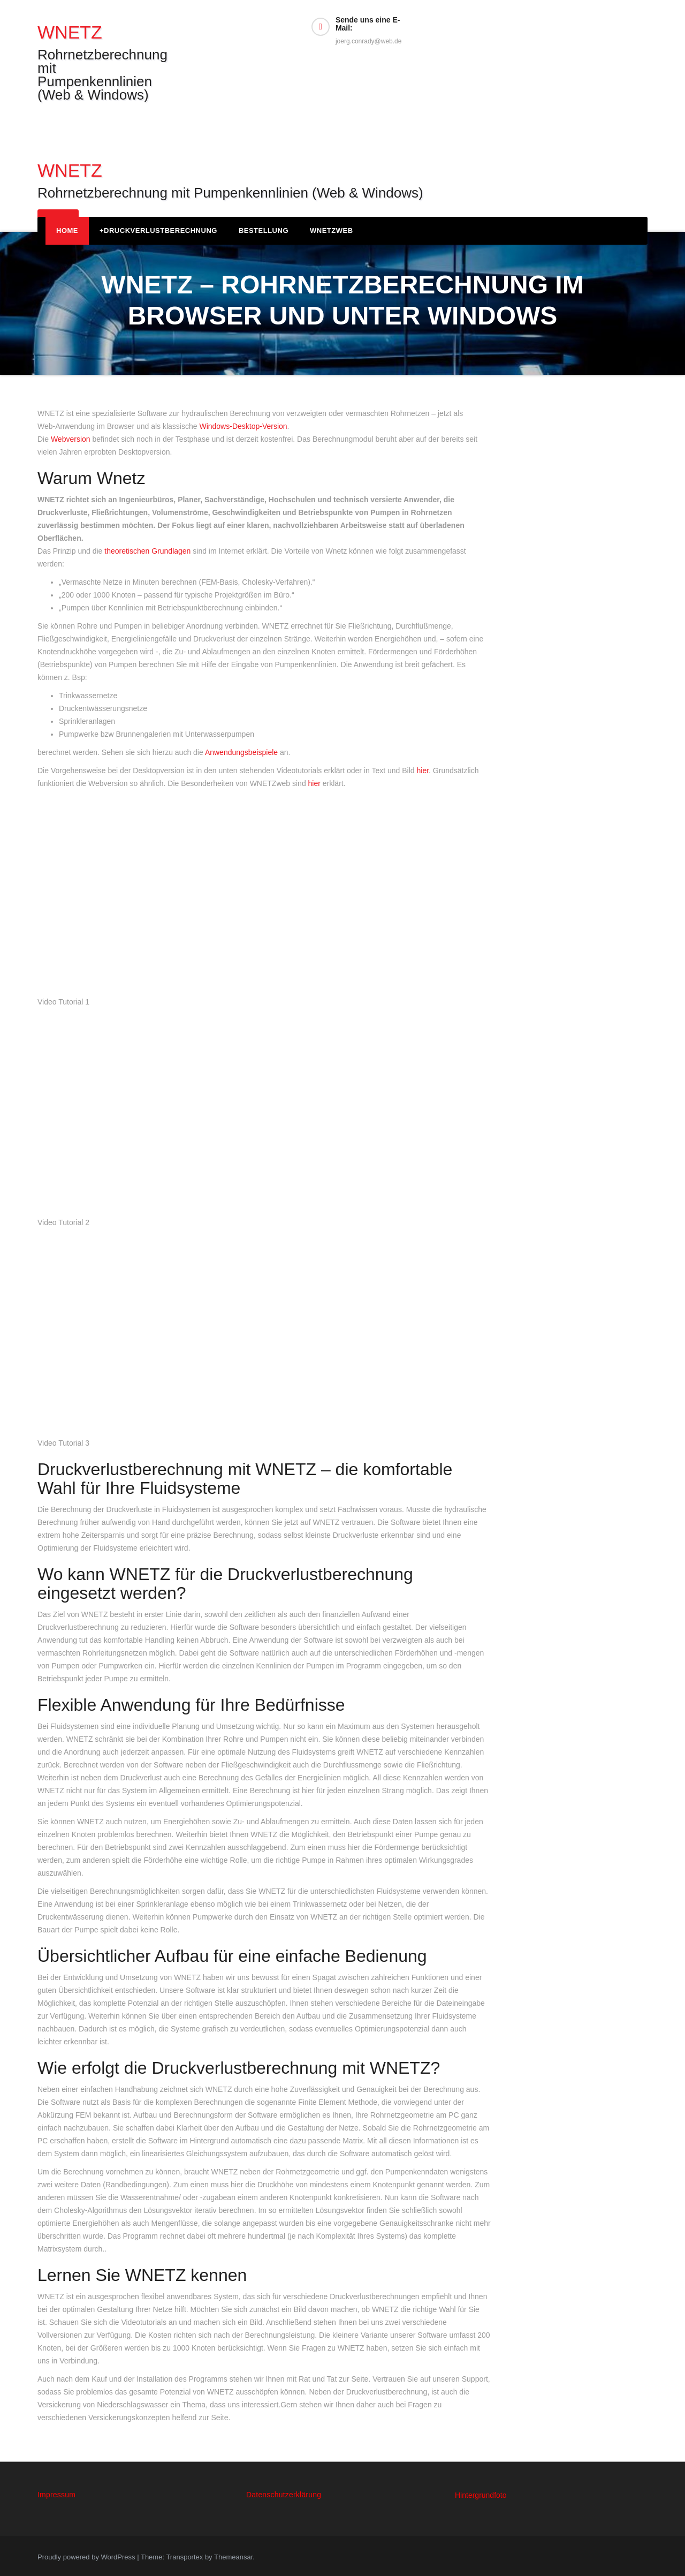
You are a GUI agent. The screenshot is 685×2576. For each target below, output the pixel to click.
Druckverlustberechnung (158, 230)
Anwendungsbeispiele (241, 752)
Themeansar (233, 2557)
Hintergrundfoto (481, 2495)
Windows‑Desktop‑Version (243, 426)
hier (422, 770)
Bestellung (263, 230)
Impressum (56, 2494)
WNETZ (69, 32)
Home (67, 230)
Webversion (70, 439)
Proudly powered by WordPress (87, 2557)
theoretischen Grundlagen (147, 551)
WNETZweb (331, 230)
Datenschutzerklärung (283, 2494)
